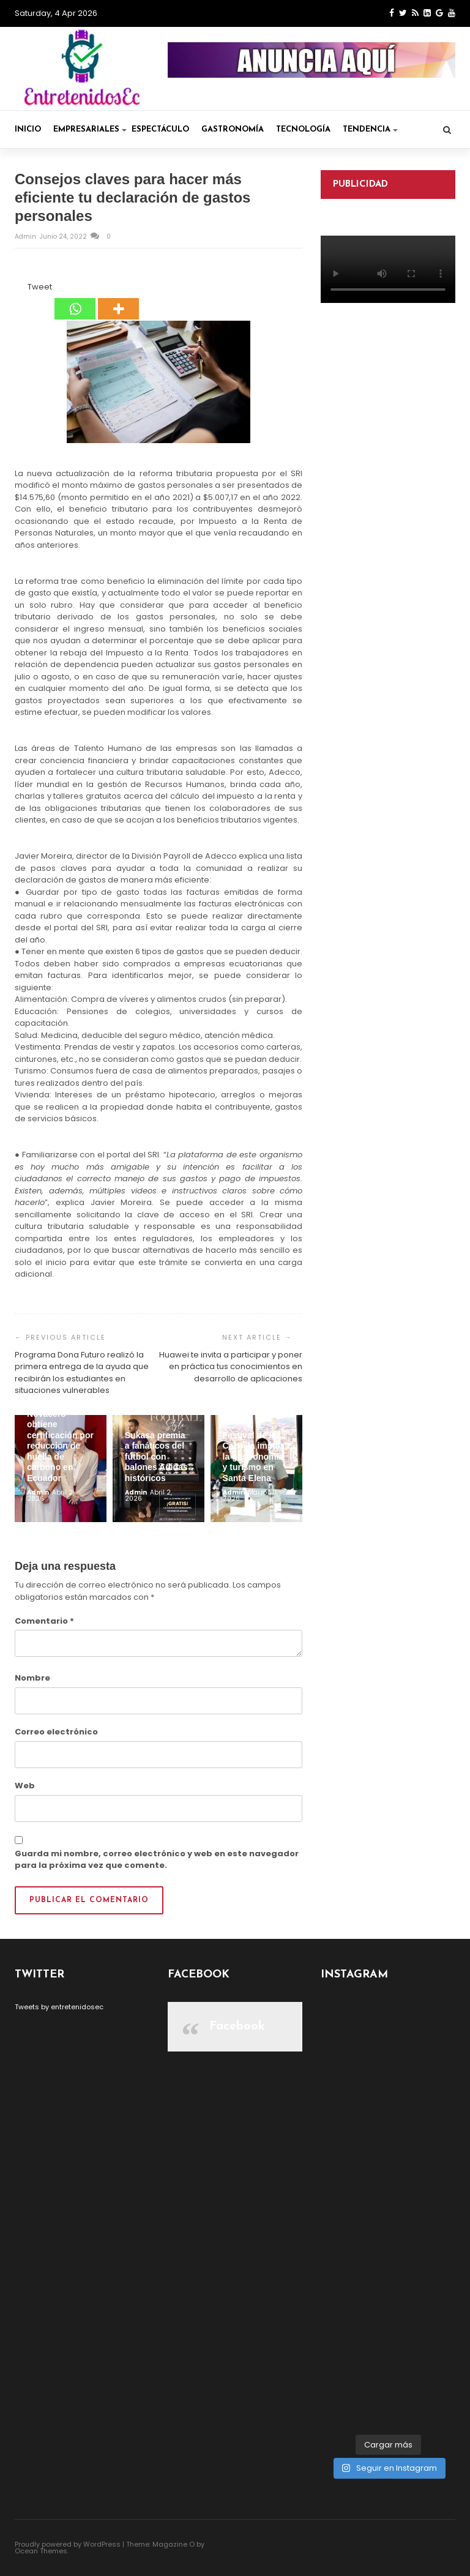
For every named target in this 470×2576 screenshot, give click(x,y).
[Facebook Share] (16, 289)
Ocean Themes (41, 2551)
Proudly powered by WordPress (68, 2544)
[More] (118, 300)
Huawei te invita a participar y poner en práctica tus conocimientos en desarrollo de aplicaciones (230, 1366)
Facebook (237, 2026)
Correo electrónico (56, 1732)
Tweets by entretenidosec (59, 2007)
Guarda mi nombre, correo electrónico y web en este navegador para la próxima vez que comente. (157, 1860)
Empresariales (90, 129)
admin (26, 236)
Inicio (28, 129)
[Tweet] (23, 289)
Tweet (40, 287)
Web (25, 1785)
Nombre (32, 1678)
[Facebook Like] (20, 289)
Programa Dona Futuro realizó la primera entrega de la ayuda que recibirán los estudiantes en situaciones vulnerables (82, 1373)
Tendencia (370, 129)
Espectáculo (160, 129)
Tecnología (303, 129)
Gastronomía (232, 129)
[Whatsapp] (74, 300)
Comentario (44, 1621)
